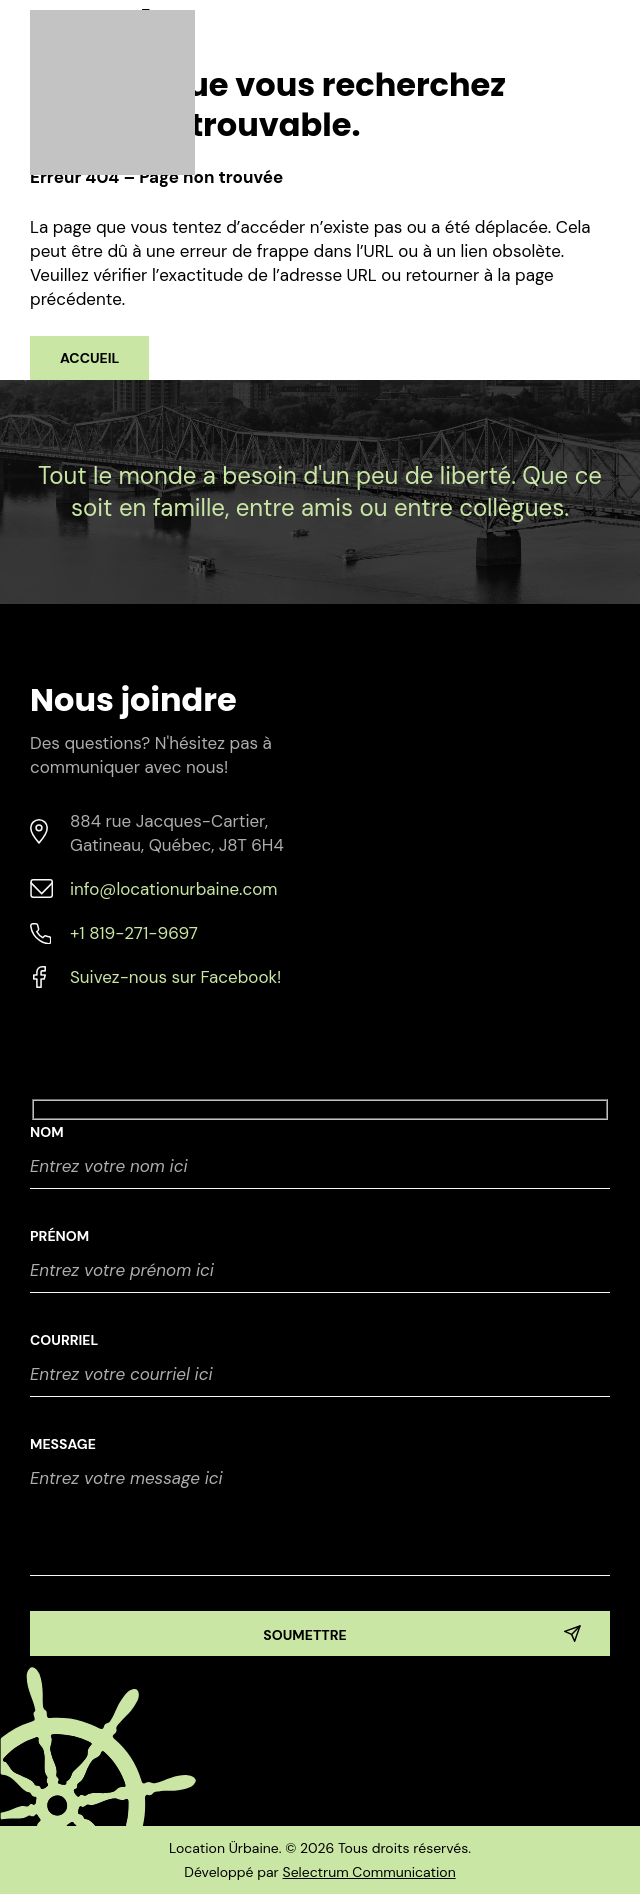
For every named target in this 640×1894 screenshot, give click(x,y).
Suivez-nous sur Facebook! (175, 977)
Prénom (59, 1236)
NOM (47, 1132)
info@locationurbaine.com (173, 889)
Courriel (64, 1340)
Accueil (89, 358)
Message (63, 1444)
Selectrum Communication (369, 1872)
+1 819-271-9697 (134, 933)
